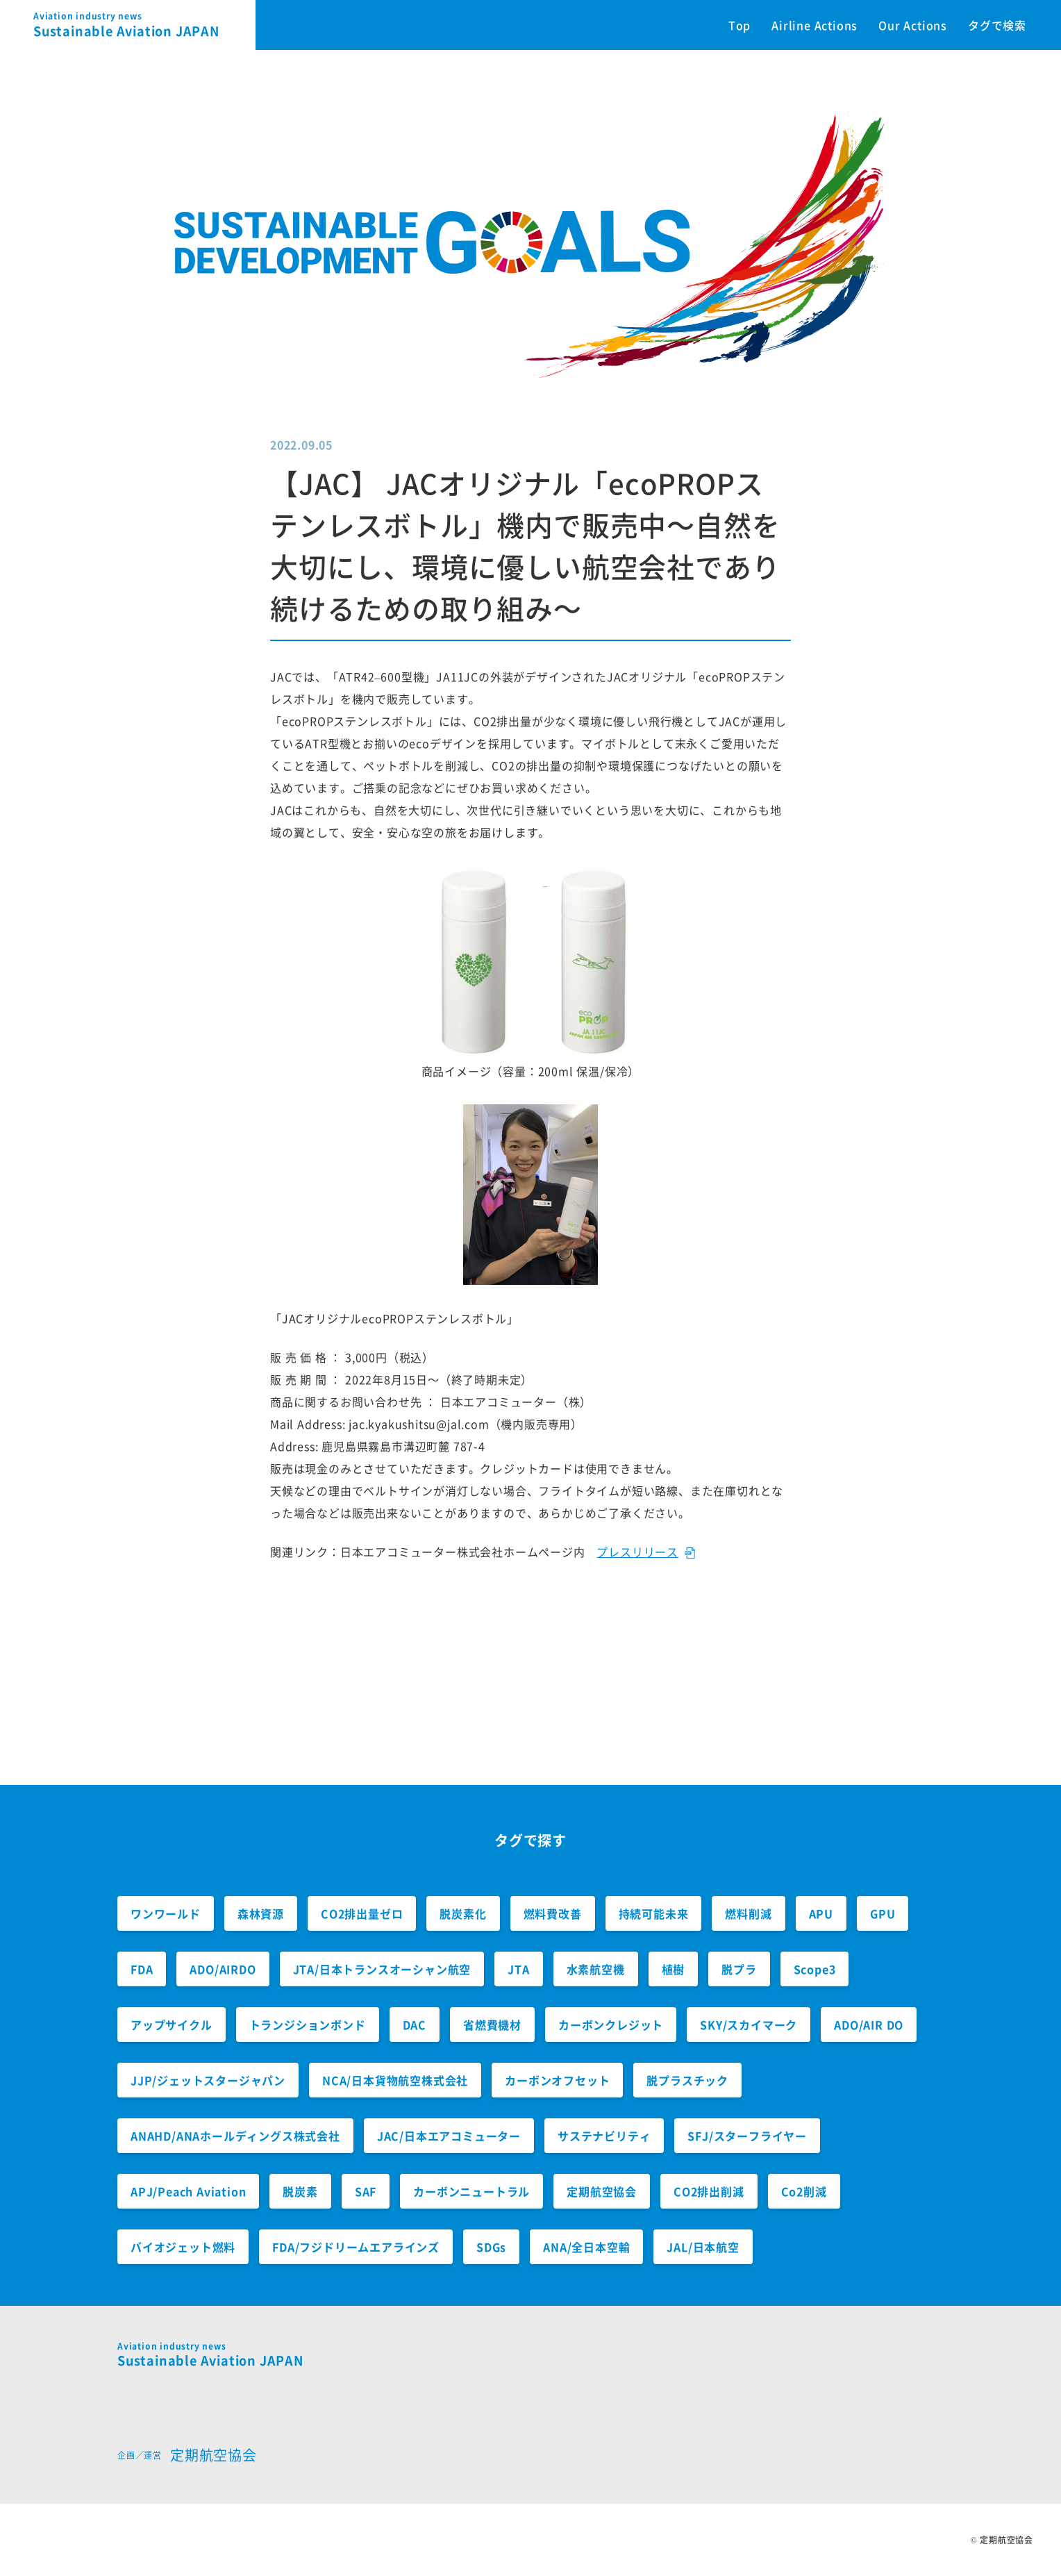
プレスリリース (637, 1551)
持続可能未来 (654, 1913)
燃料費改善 (553, 1913)
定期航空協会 (602, 2191)
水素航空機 (596, 1969)
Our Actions (912, 25)
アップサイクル (171, 2024)
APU (821, 1913)
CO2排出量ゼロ (362, 1913)
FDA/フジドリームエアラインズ (356, 2246)
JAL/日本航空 (703, 2246)
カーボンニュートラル (471, 2191)
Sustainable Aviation (144, 25)
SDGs (491, 2246)
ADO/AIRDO (223, 1969)
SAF (365, 2191)
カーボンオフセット (557, 2080)
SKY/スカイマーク (748, 2024)
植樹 (673, 1969)
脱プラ (738, 1969)
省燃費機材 (492, 2024)
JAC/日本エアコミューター (449, 2135)
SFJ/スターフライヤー (747, 2135)
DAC (414, 2024)
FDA (142, 1969)
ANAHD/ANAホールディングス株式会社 (235, 2135)
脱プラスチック (687, 2080)
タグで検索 (997, 25)
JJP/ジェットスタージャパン (208, 2080)
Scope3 (815, 1969)
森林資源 (260, 1913)
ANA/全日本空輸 (586, 2246)
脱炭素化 (463, 1913)
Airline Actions (814, 25)
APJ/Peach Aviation (188, 2191)
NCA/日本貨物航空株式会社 (395, 2080)
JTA (518, 1969)
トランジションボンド (307, 2024)
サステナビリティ (604, 2135)
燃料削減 (748, 1913)
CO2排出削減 (709, 2191)
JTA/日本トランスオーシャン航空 (382, 1969)
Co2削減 (804, 2191)
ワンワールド (166, 1913)
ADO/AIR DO (868, 2024)
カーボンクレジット (610, 2024)
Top (739, 25)
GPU (882, 1913)
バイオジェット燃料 (183, 2246)
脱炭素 (300, 2191)
